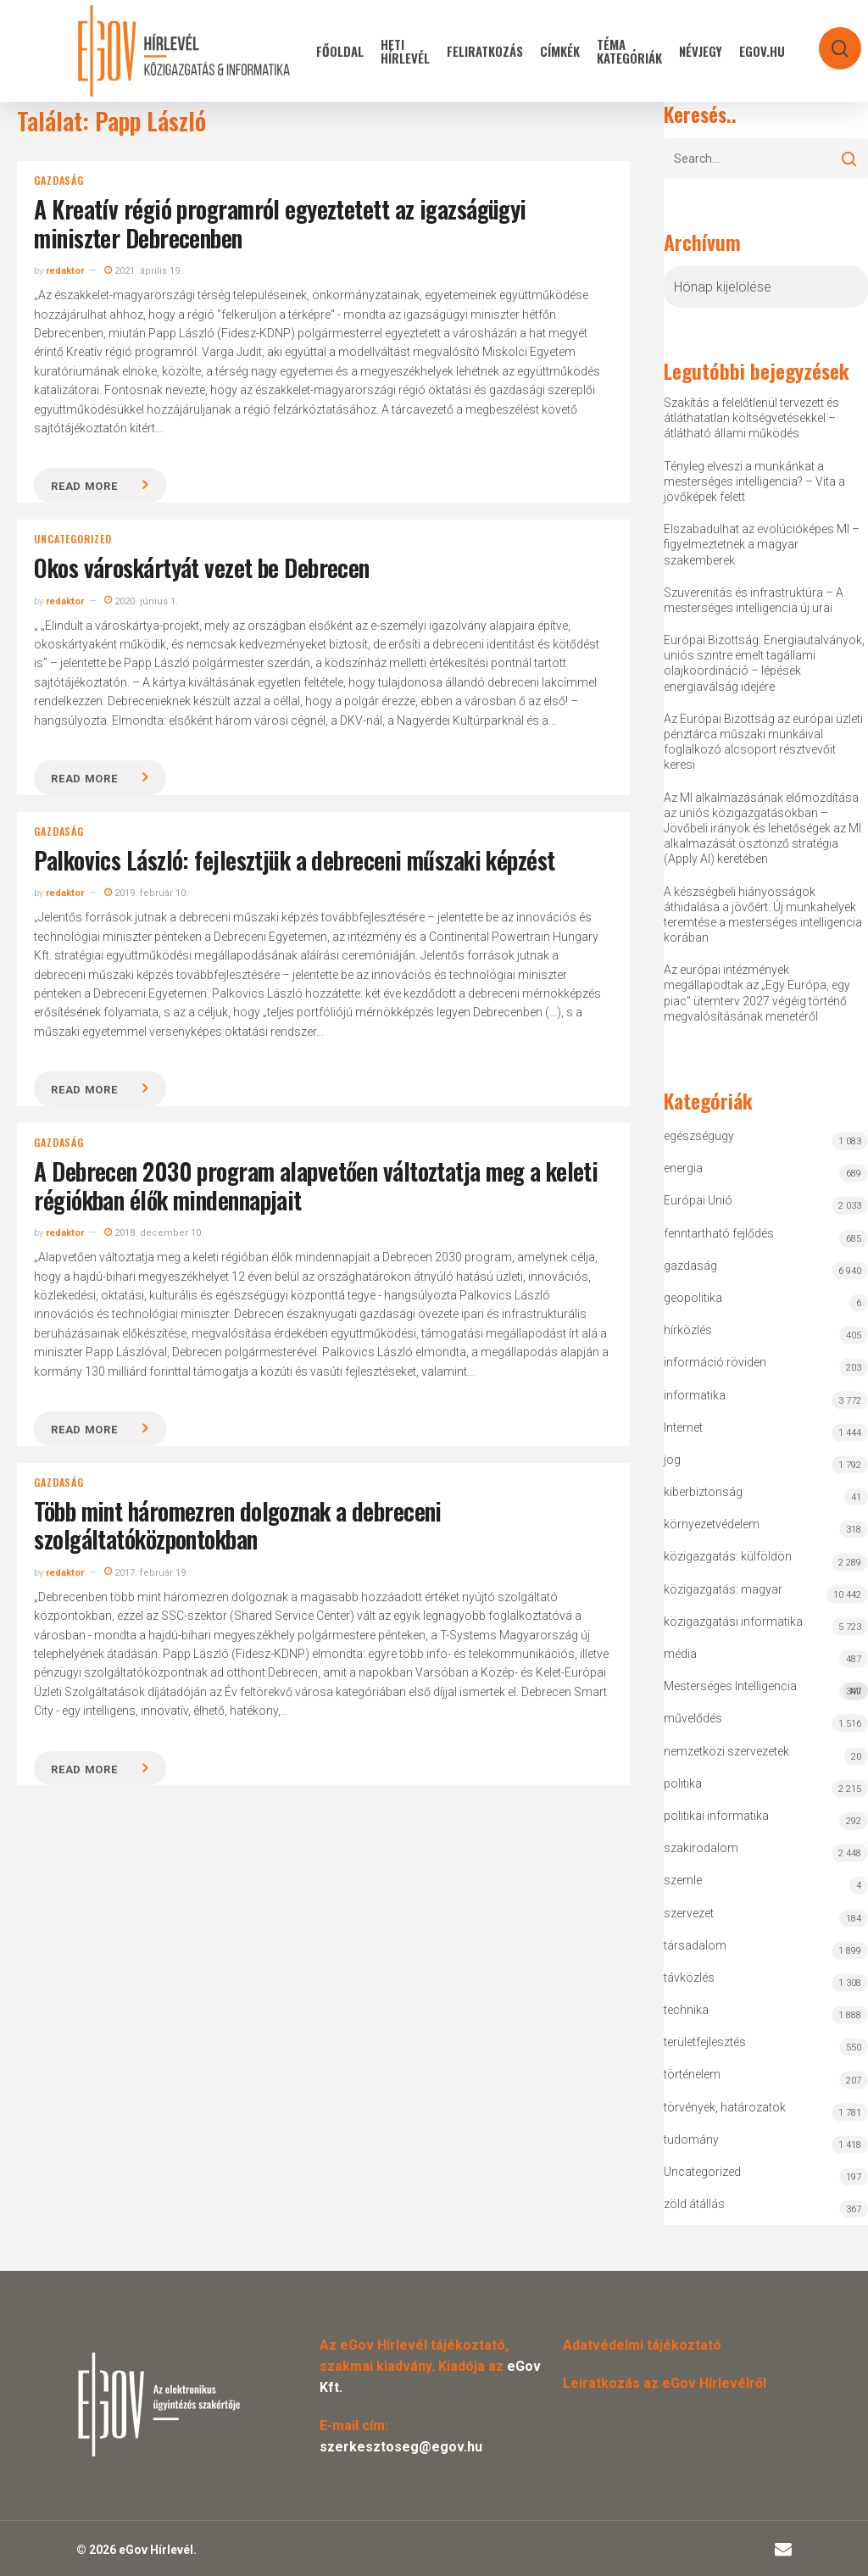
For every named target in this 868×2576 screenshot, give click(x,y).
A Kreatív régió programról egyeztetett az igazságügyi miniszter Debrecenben (280, 223)
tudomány (691, 2139)
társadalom (695, 1945)
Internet (683, 1427)
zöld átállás (694, 2204)
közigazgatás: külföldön (728, 1556)
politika (683, 1783)
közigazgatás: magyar (723, 1589)
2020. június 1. (141, 601)
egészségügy (699, 1136)
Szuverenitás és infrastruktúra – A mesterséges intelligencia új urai (753, 600)
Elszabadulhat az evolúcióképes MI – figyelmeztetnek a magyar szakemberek (762, 544)
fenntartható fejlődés (719, 1233)
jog (672, 1459)
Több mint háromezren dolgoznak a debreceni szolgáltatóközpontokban (237, 1525)
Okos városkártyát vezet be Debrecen (201, 567)
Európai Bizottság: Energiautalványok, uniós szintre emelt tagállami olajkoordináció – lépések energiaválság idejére (764, 663)
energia (683, 1168)
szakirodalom (701, 1848)
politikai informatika (716, 1815)
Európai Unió (698, 1200)
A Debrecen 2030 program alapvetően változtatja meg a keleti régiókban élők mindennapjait (316, 1185)
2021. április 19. (143, 270)
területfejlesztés (705, 2042)
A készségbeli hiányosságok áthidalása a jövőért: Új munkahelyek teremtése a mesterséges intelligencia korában (763, 915)
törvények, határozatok (725, 2107)
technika (686, 2010)
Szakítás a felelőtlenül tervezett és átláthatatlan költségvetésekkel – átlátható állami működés (751, 418)
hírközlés (688, 1330)
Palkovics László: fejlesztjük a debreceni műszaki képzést (294, 860)
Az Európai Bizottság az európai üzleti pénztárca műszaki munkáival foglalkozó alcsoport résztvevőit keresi (763, 742)
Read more (84, 486)
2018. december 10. (153, 1232)
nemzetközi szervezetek (726, 1751)
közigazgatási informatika (733, 1621)
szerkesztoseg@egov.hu (401, 2447)
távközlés (689, 1977)
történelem (692, 2074)
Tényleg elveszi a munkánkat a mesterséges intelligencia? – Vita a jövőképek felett (754, 481)
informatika (695, 1395)
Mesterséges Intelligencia (765, 1689)
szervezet (689, 1913)
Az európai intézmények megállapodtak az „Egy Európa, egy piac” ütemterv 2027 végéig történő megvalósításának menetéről (757, 993)
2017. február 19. (146, 1572)
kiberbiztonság (703, 1492)
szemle (683, 1880)
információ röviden (715, 1362)
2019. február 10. (146, 893)
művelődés (693, 1718)
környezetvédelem (712, 1524)
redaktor (65, 270)
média (680, 1654)
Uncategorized (72, 539)
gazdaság (58, 180)
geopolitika (693, 1298)
